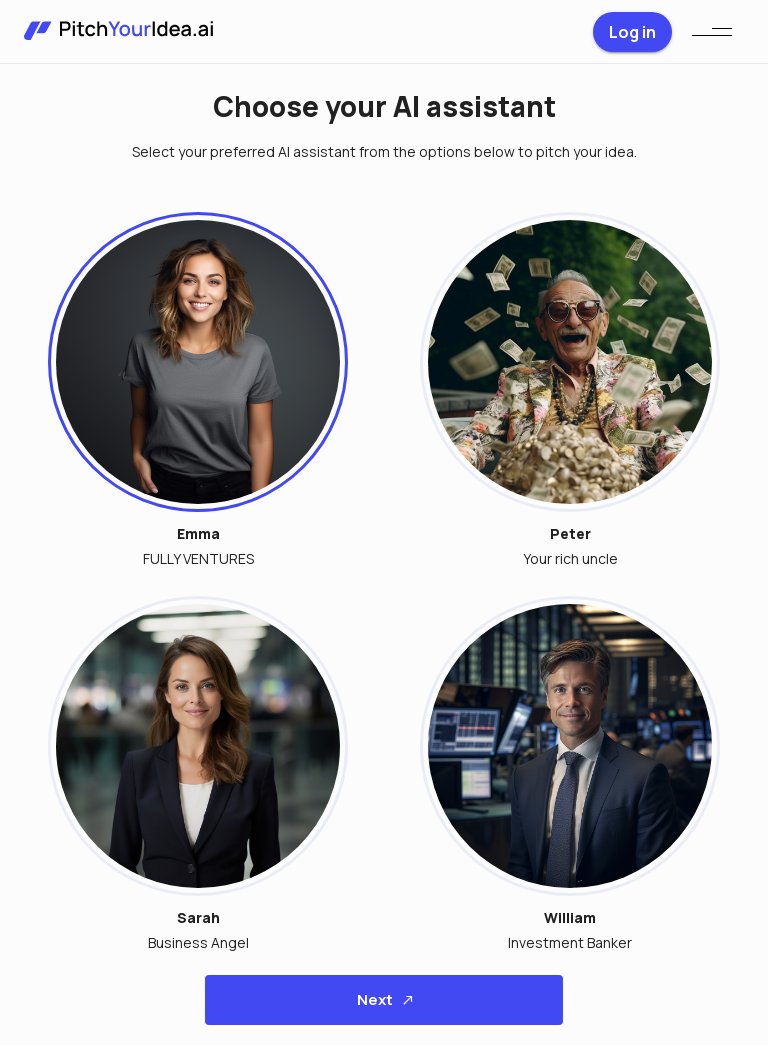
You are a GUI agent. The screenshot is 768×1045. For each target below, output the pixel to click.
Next (384, 1000)
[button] (186, 380)
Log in (632, 32)
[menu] (712, 32)
